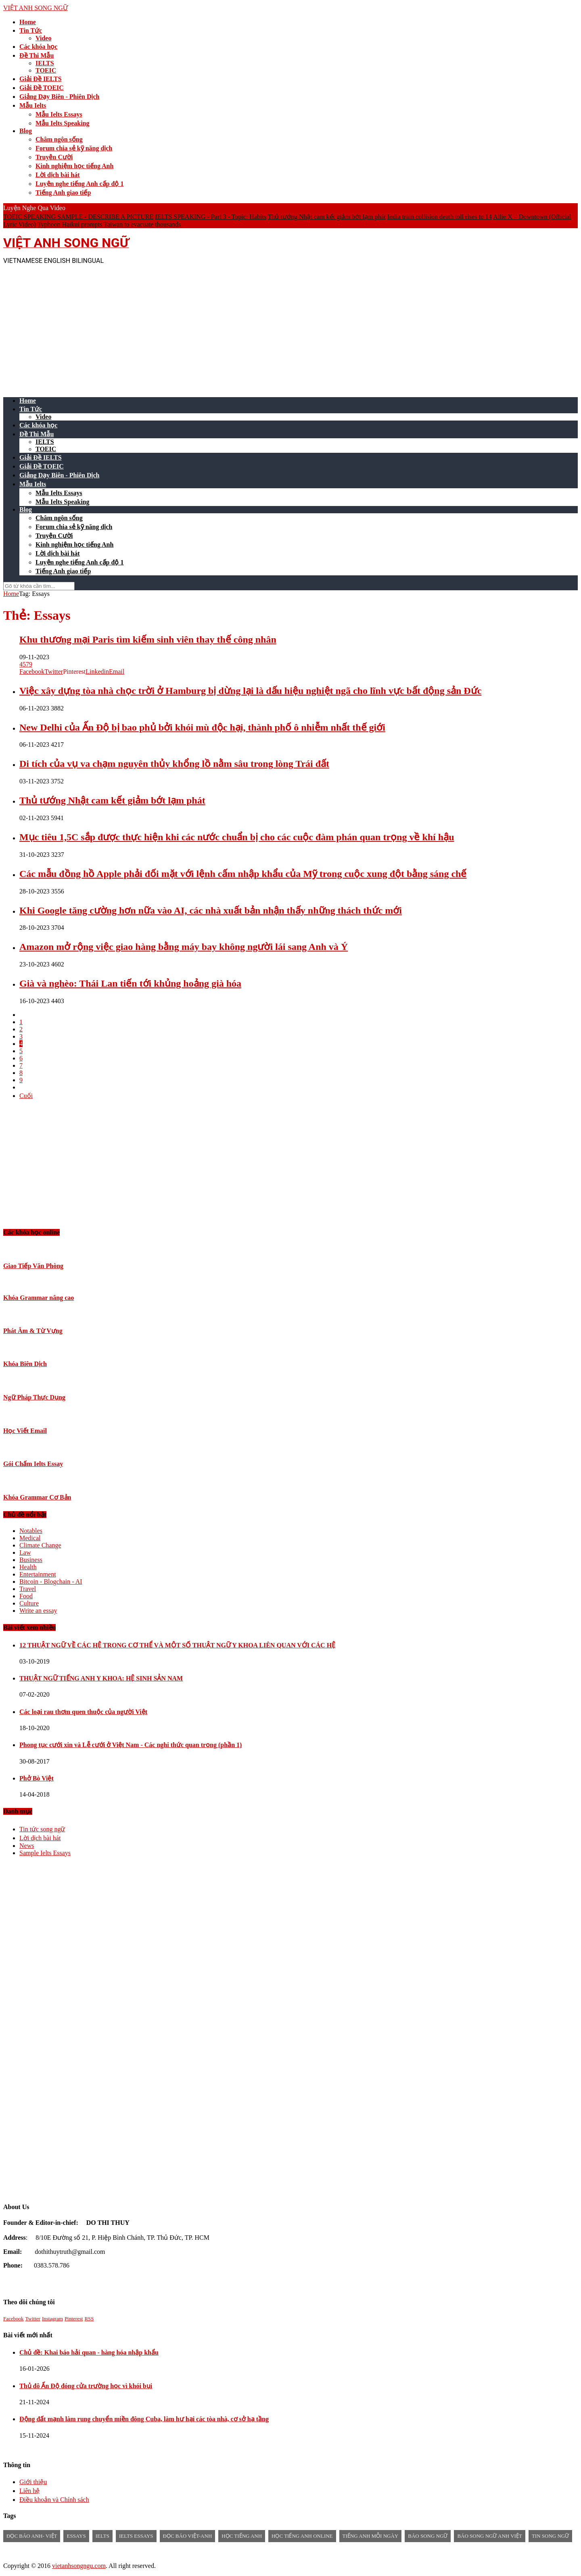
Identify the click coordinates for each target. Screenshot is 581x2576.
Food (26, 1596)
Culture (29, 1603)
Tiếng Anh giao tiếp (63, 192)
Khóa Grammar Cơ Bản (37, 1497)
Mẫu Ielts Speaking (62, 123)
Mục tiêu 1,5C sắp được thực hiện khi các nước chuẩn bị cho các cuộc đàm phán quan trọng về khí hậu (236, 837)
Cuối (26, 1095)
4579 (25, 664)
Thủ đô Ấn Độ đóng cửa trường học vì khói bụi (85, 2385)
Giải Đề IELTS (40, 78)
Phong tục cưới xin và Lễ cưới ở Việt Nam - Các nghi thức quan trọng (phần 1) (130, 1744)
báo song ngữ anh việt (489, 2536)
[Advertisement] (245, 327)
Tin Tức (30, 30)
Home (27, 22)
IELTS (45, 63)
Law (25, 1552)
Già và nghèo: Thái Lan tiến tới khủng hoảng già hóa (130, 983)
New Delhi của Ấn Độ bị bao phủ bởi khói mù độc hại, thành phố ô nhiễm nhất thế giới (202, 727)
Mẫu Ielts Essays (59, 114)
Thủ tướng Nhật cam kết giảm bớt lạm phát (327, 216)
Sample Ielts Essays (45, 1852)
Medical (29, 1538)
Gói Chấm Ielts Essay (33, 1463)
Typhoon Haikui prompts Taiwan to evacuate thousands (109, 224)
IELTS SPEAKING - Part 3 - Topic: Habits (210, 216)
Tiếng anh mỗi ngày (371, 2536)
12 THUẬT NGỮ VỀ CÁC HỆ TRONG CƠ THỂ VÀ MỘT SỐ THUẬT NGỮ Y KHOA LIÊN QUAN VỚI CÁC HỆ (177, 1645)
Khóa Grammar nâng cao (38, 1297)
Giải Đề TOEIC (41, 87)
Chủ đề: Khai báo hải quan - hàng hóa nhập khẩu (89, 2352)
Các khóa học (38, 46)
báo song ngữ (427, 2536)
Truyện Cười (54, 157)
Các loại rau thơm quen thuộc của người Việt (83, 1711)
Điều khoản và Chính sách (54, 2499)
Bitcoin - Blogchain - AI (50, 1581)
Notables (30, 1530)
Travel (27, 1588)
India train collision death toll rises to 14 (439, 216)
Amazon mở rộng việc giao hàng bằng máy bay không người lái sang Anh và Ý (183, 946)
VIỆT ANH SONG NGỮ (35, 7)
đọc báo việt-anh (187, 2536)
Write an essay (38, 1610)
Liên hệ (29, 2490)
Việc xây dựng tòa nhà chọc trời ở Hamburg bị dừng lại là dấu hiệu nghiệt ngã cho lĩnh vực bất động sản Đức (250, 690)
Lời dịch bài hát (58, 174)
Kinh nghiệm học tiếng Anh (74, 165)
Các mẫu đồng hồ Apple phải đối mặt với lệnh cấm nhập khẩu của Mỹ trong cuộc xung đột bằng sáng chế (242, 873)
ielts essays (136, 2536)
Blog (25, 130)
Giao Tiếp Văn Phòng (33, 1265)
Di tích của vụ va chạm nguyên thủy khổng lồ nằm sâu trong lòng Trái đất (174, 763)
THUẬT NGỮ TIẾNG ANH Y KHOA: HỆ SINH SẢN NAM (101, 1678)
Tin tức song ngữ (42, 1829)
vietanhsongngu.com (79, 2565)
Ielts (102, 2536)
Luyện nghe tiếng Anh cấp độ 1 (79, 183)
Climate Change (40, 1545)
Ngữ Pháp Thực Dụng (34, 1397)
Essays (76, 2536)
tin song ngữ (550, 2536)
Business (30, 1559)
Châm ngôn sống (59, 139)
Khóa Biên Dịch (25, 1363)
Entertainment (37, 1574)
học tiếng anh (242, 2536)
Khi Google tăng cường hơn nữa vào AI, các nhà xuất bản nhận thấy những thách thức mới (210, 910)
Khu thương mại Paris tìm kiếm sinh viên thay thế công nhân (147, 639)
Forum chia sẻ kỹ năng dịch (74, 148)
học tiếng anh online (302, 2536)
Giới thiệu (33, 2481)
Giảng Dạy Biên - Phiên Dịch (59, 96)
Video (43, 38)
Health (28, 1567)
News (26, 1845)
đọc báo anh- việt (31, 2536)
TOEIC (46, 70)
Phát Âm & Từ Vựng (33, 1330)
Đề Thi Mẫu (36, 55)
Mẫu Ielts (32, 105)
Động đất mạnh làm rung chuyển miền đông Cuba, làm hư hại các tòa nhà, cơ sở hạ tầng (144, 2419)
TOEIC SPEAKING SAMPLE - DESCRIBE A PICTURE (78, 216)
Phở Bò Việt (36, 1778)
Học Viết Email (25, 1430)
